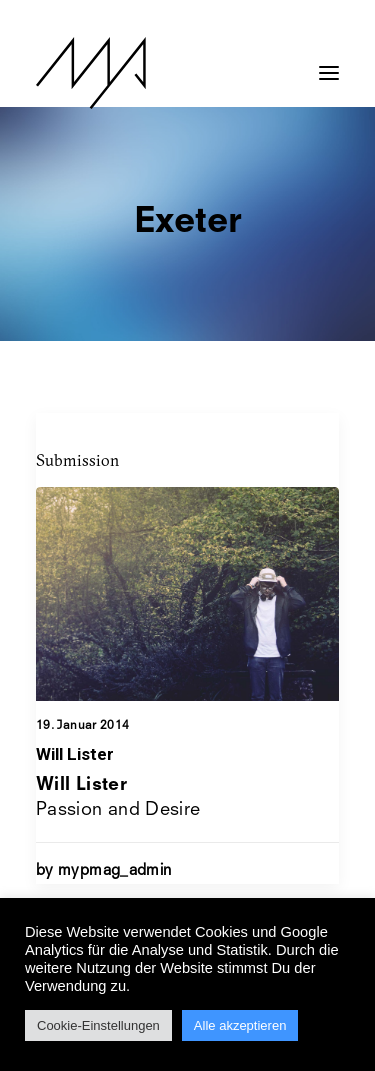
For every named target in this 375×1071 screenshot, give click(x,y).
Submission (77, 460)
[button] (329, 63)
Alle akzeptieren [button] (240, 1025)
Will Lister (75, 754)
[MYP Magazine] (91, 73)
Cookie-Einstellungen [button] (98, 1025)
